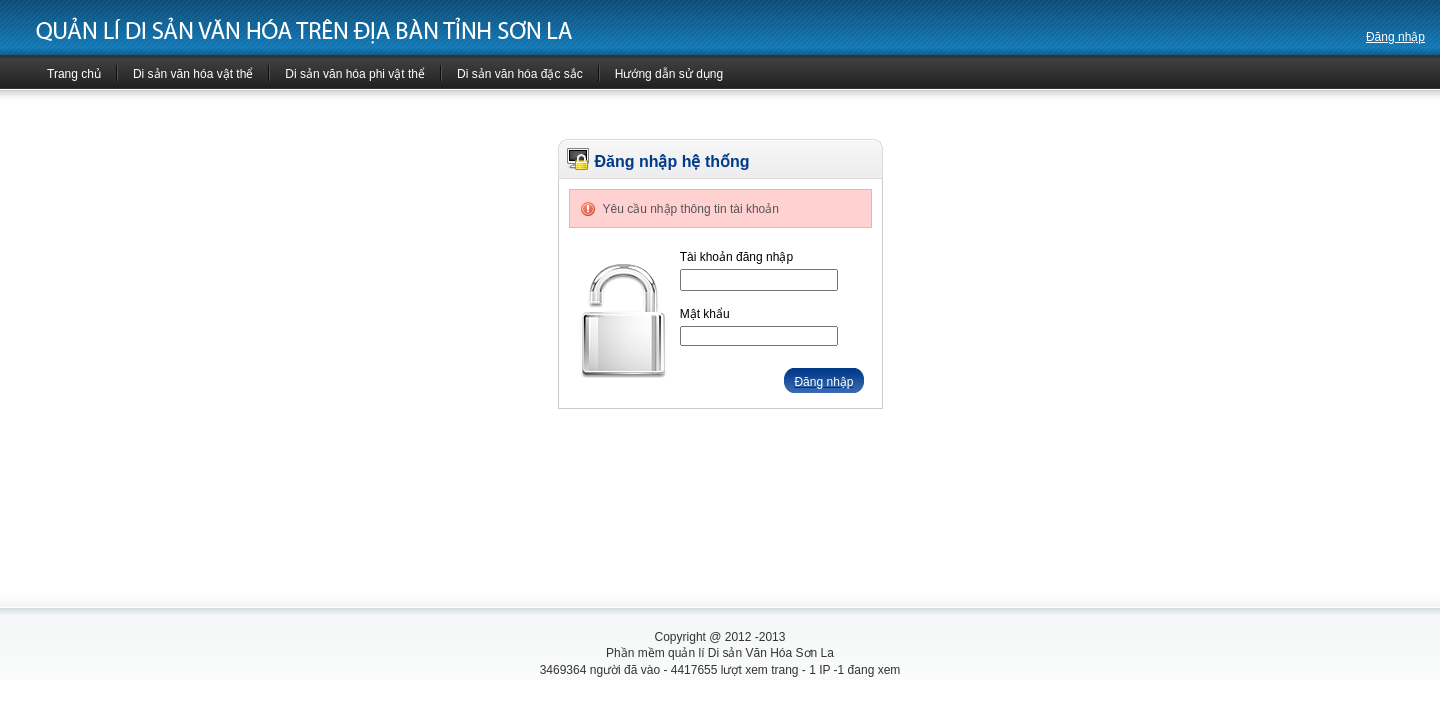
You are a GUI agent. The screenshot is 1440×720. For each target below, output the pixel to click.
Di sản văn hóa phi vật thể (355, 74)
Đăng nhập (1395, 37)
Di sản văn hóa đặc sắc (520, 74)
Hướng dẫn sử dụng (669, 74)
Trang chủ (74, 74)
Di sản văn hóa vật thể (193, 74)
